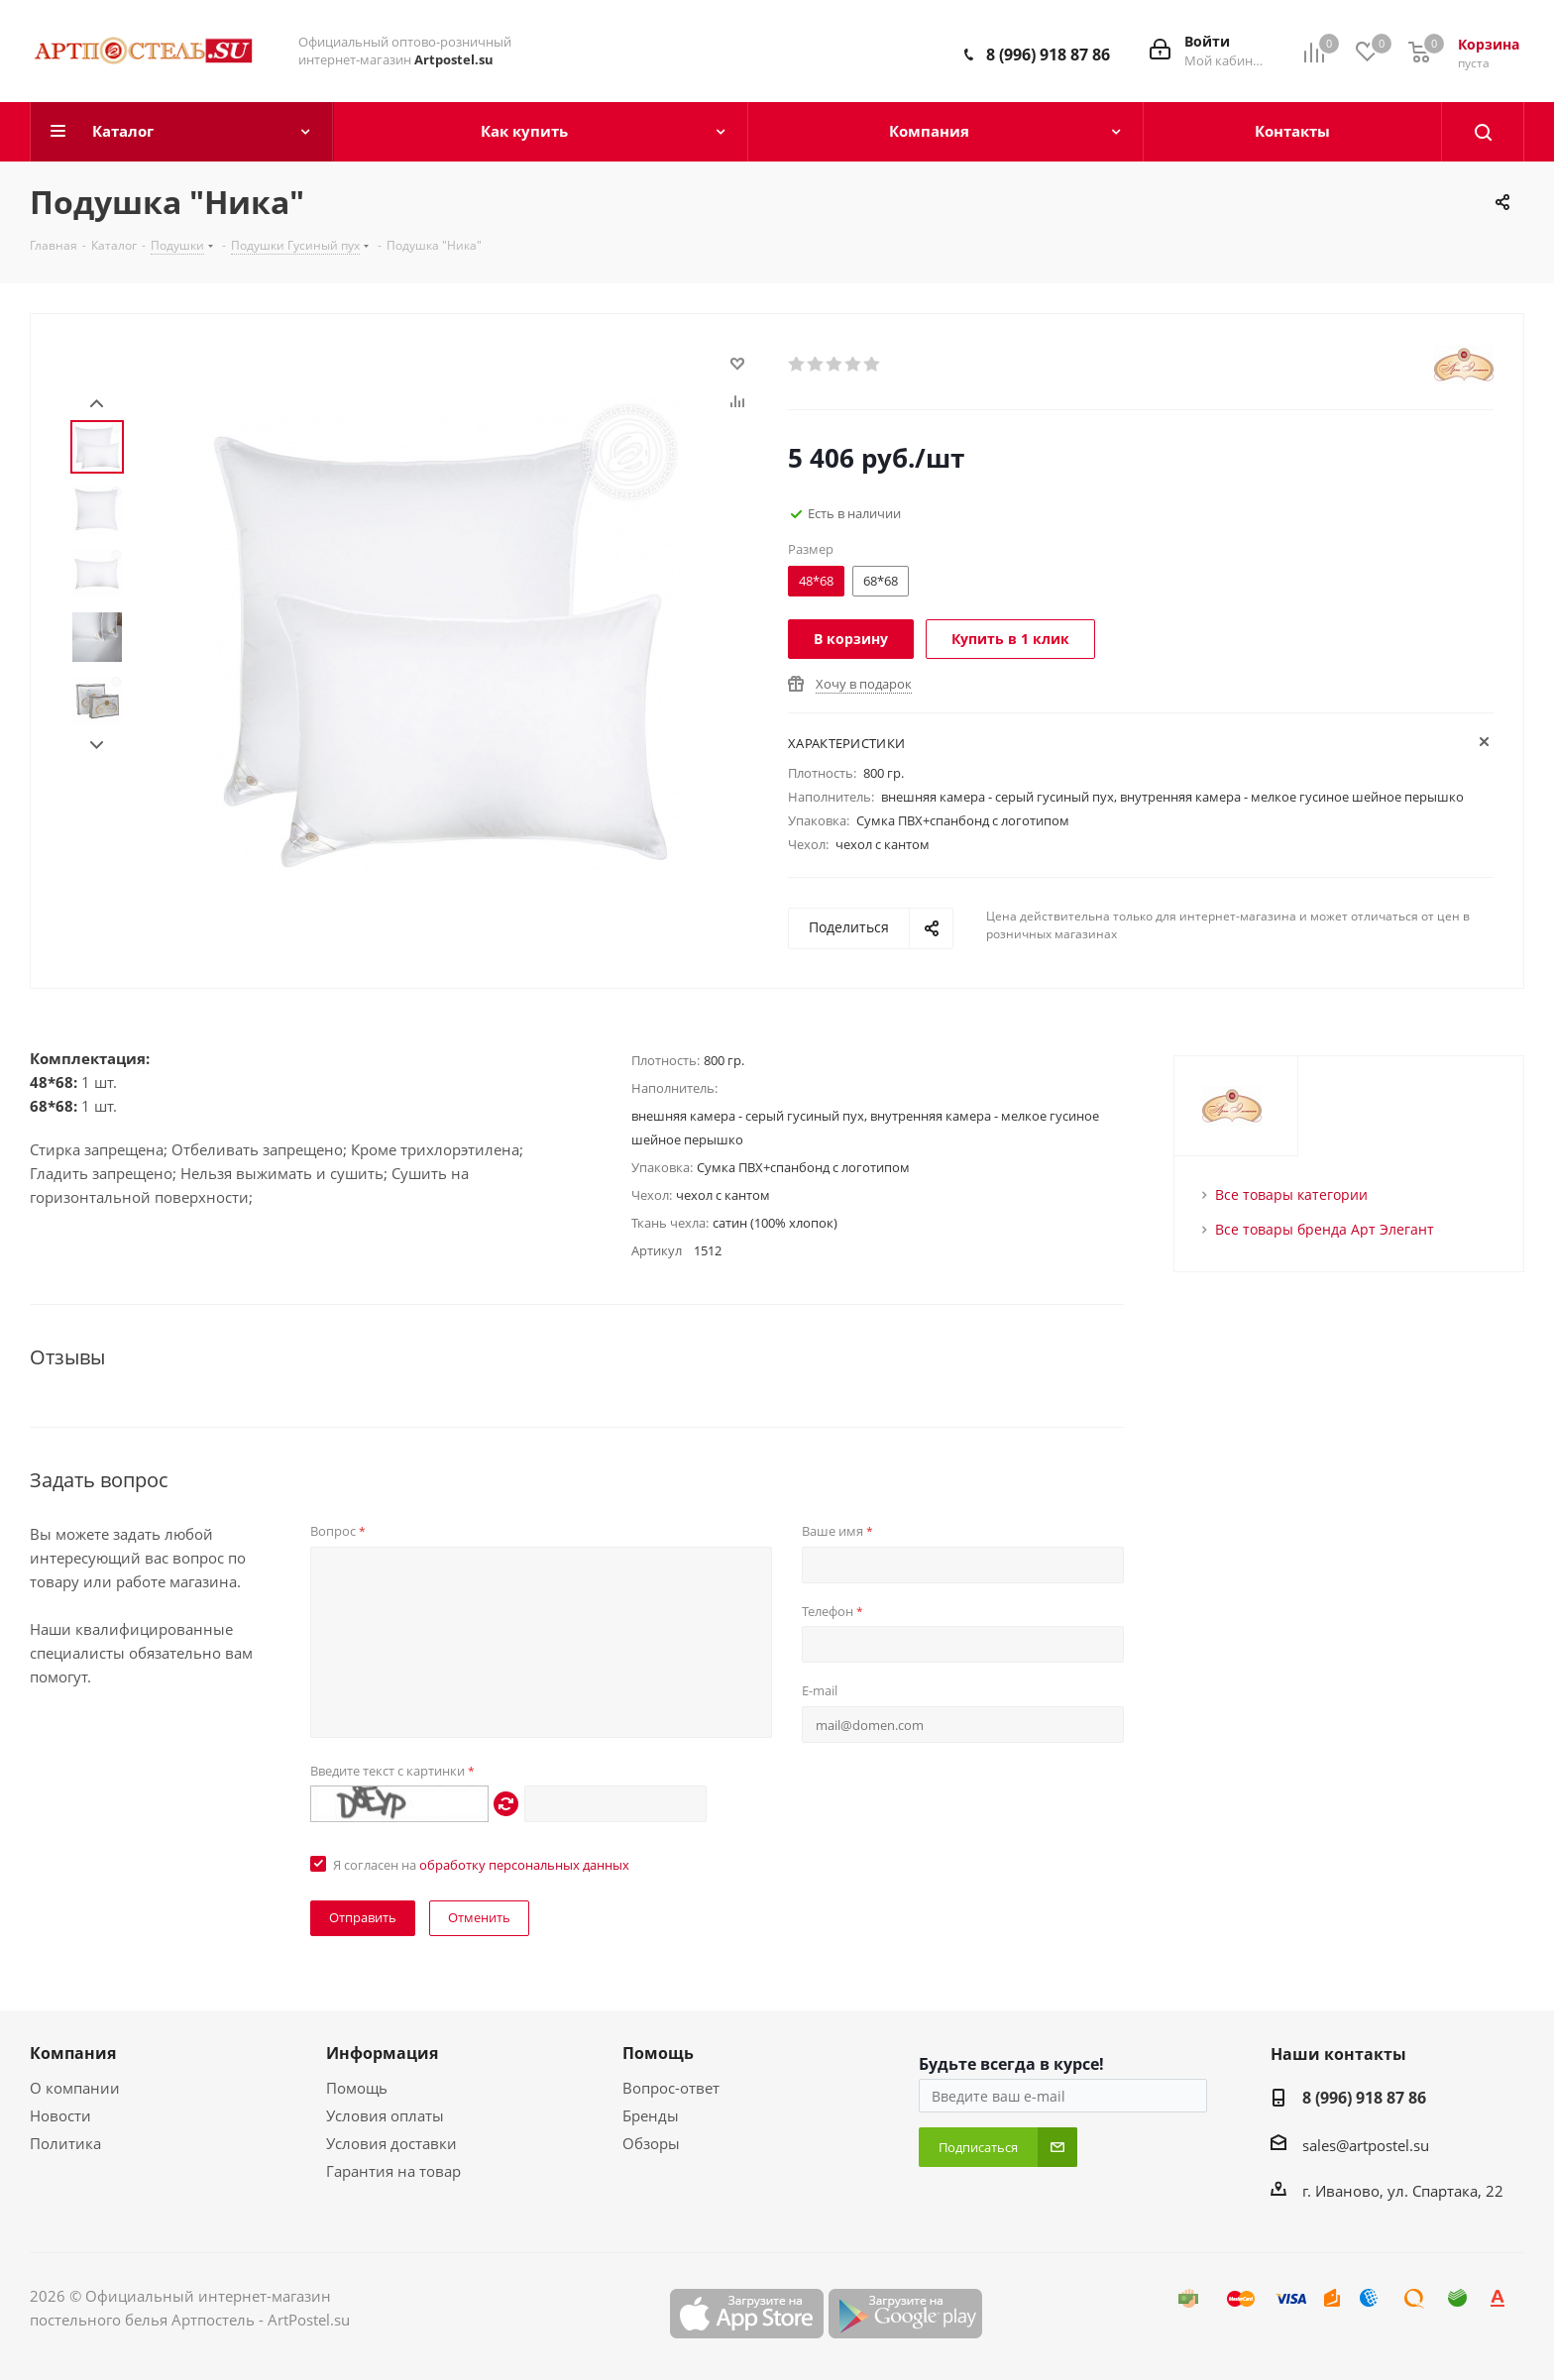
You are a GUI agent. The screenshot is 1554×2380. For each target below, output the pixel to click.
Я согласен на (481, 1865)
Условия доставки (391, 2143)
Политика (65, 2143)
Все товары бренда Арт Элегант (1324, 1229)
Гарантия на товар (393, 2171)
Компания (73, 2053)
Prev (96, 403)
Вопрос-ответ (671, 2088)
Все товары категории (1291, 1194)
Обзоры (651, 2143)
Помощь (357, 2088)
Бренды (650, 2115)
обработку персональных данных (524, 1865)
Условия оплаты (385, 2115)
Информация (382, 2053)
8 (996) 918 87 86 (1048, 54)
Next (96, 745)
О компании (75, 2088)
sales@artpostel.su (1365, 2145)
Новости (60, 2115)
